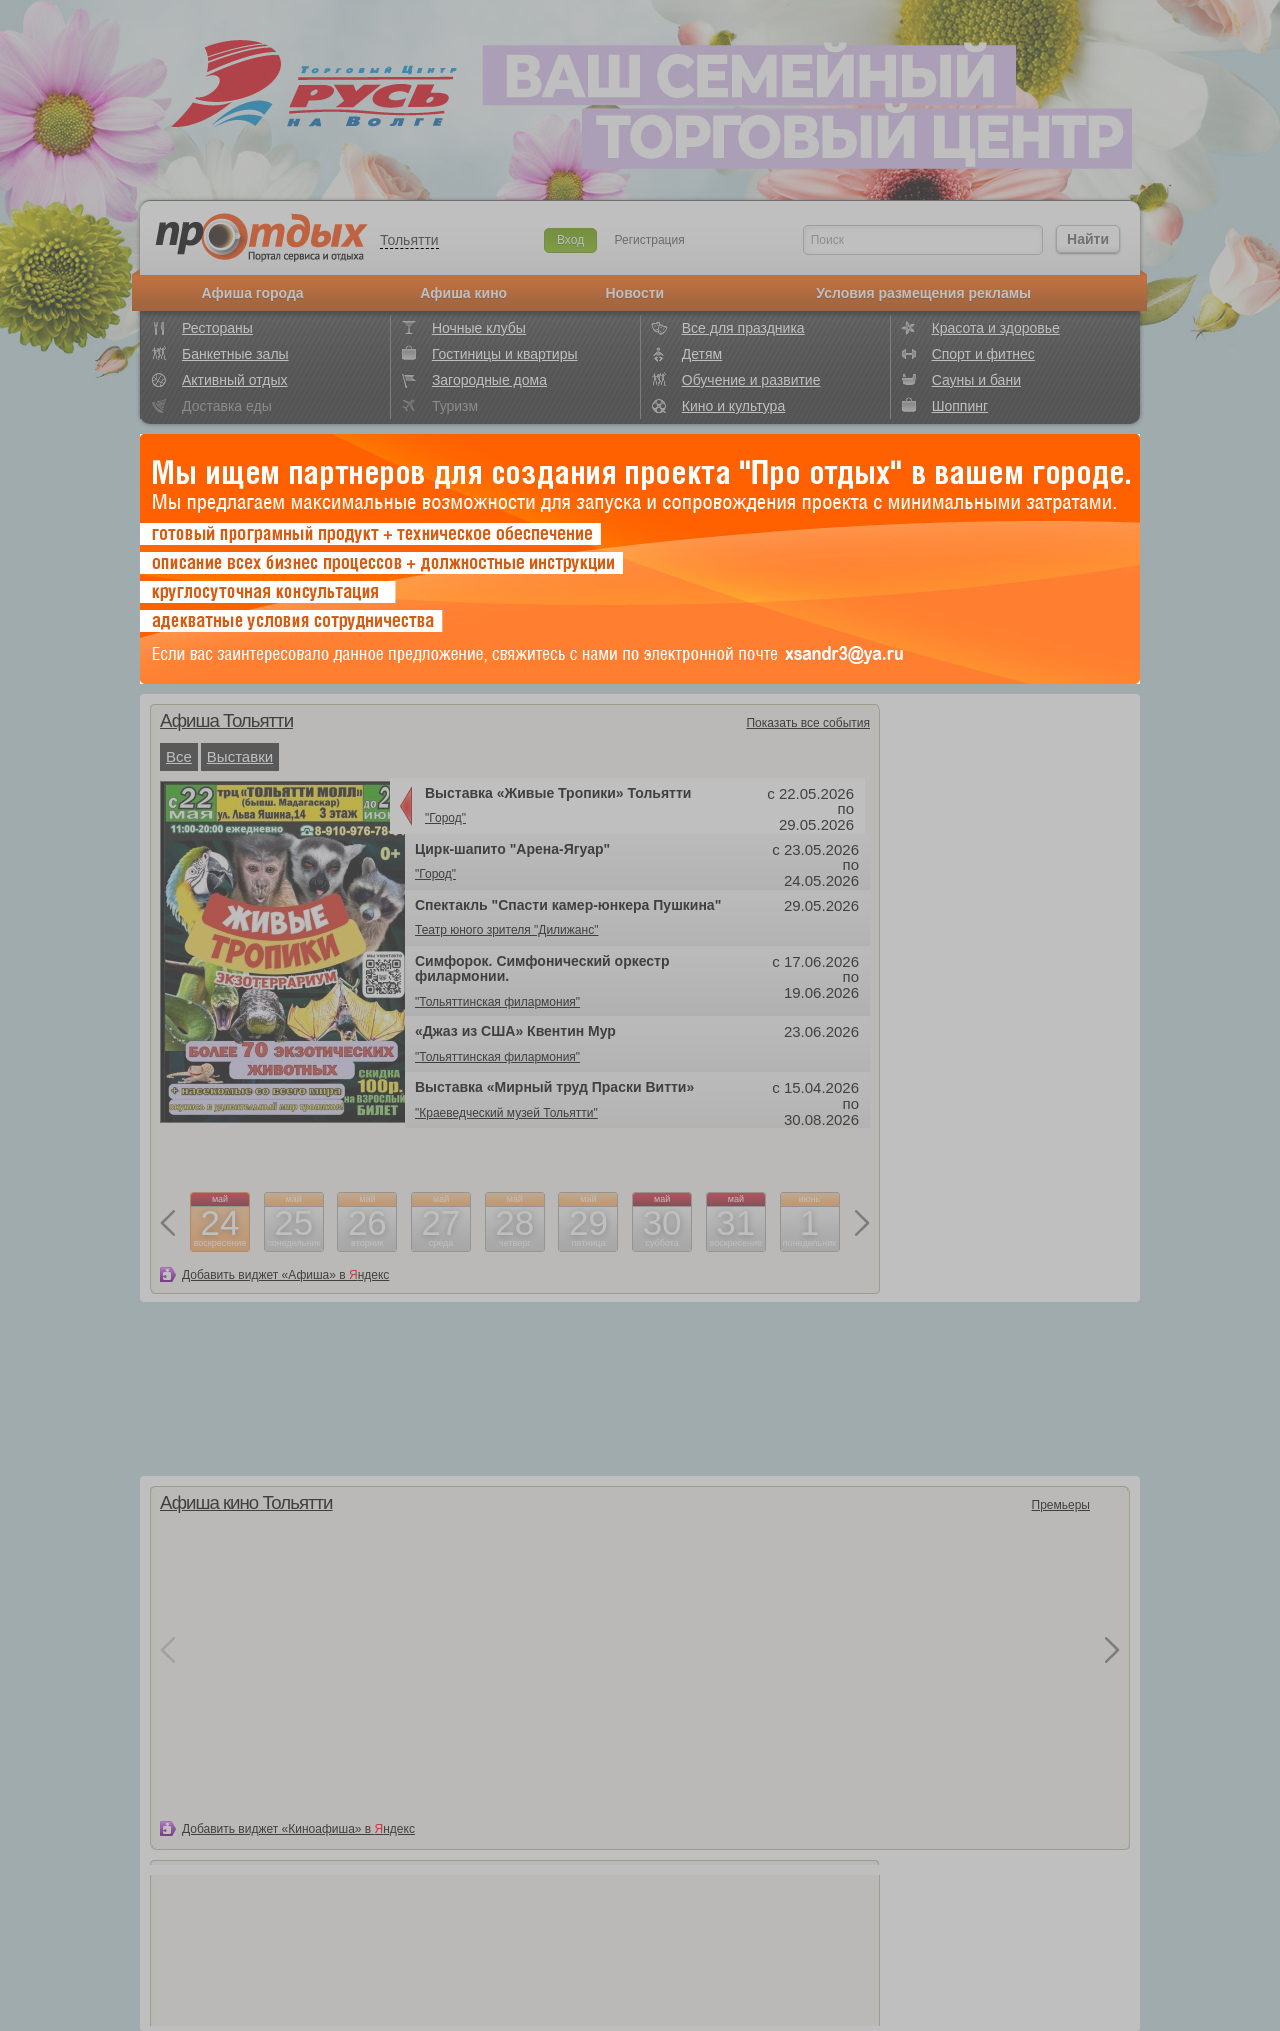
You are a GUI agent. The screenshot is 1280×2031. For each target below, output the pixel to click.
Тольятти (409, 240)
